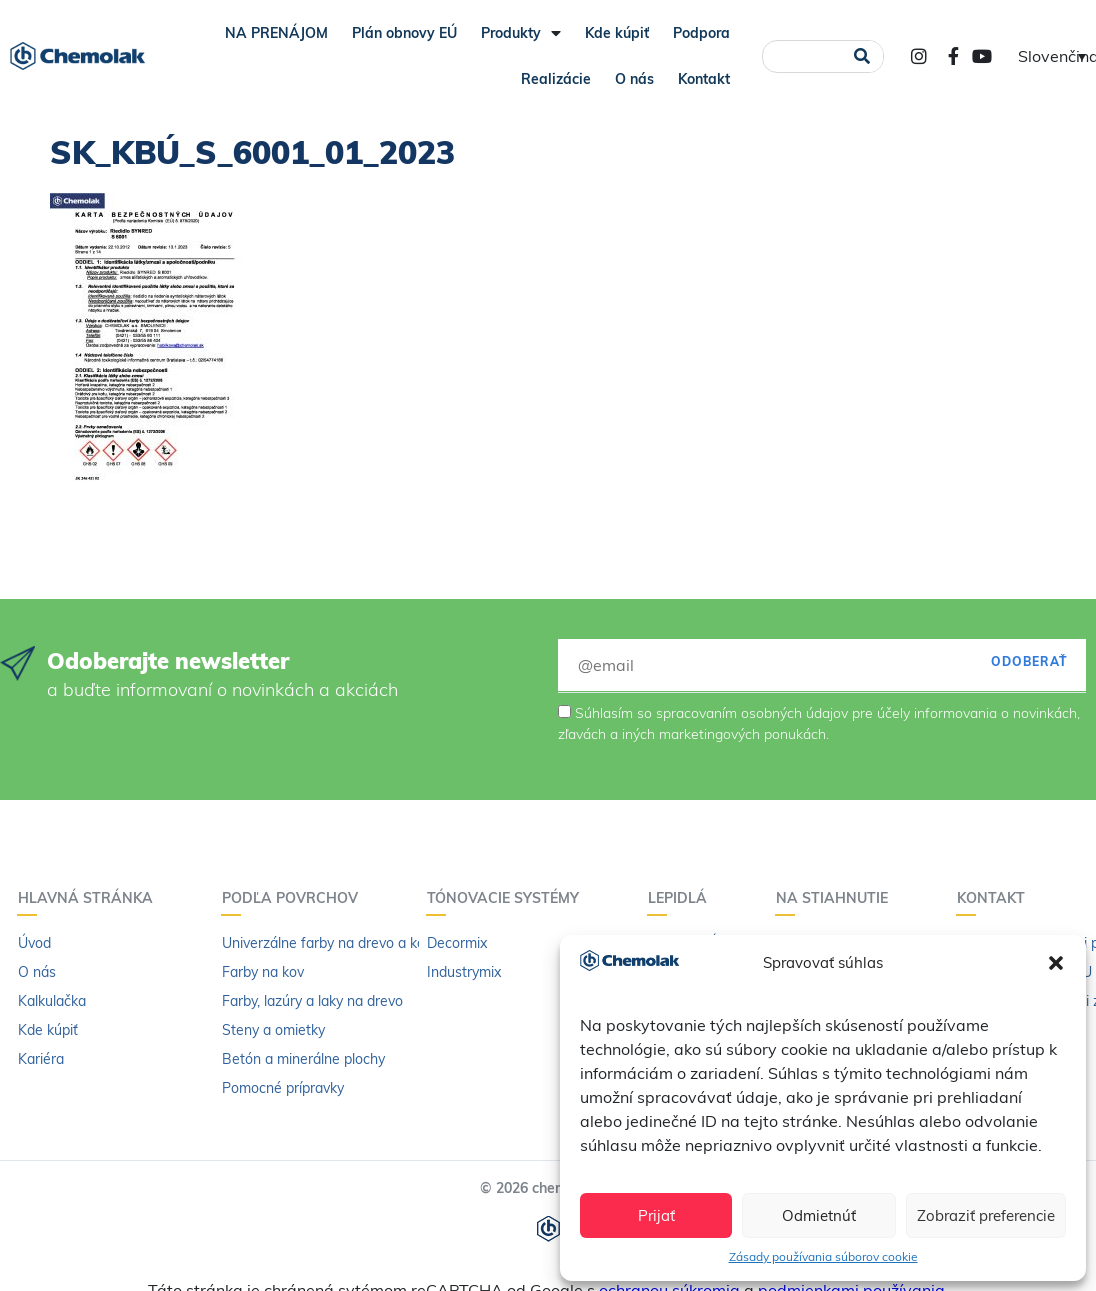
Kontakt (704, 79)
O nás (634, 79)
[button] (1056, 963)
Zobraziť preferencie (986, 1215)
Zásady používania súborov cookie (823, 1256)
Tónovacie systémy (508, 898)
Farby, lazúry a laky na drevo (312, 1001)
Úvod (34, 943)
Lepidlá (682, 898)
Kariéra (41, 1059)
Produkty (521, 33)
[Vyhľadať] (861, 56)
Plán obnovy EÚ (404, 33)
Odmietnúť (819, 1215)
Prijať (656, 1215)
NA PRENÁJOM (276, 33)
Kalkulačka (52, 1001)
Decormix (457, 943)
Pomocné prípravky (283, 1088)
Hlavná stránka (90, 898)
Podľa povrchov (295, 898)
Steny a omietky (273, 1030)
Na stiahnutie (837, 898)
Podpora (701, 33)
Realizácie (556, 79)
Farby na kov (263, 972)
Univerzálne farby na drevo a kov (327, 943)
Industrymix (464, 972)
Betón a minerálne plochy (303, 1059)
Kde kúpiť (617, 33)
